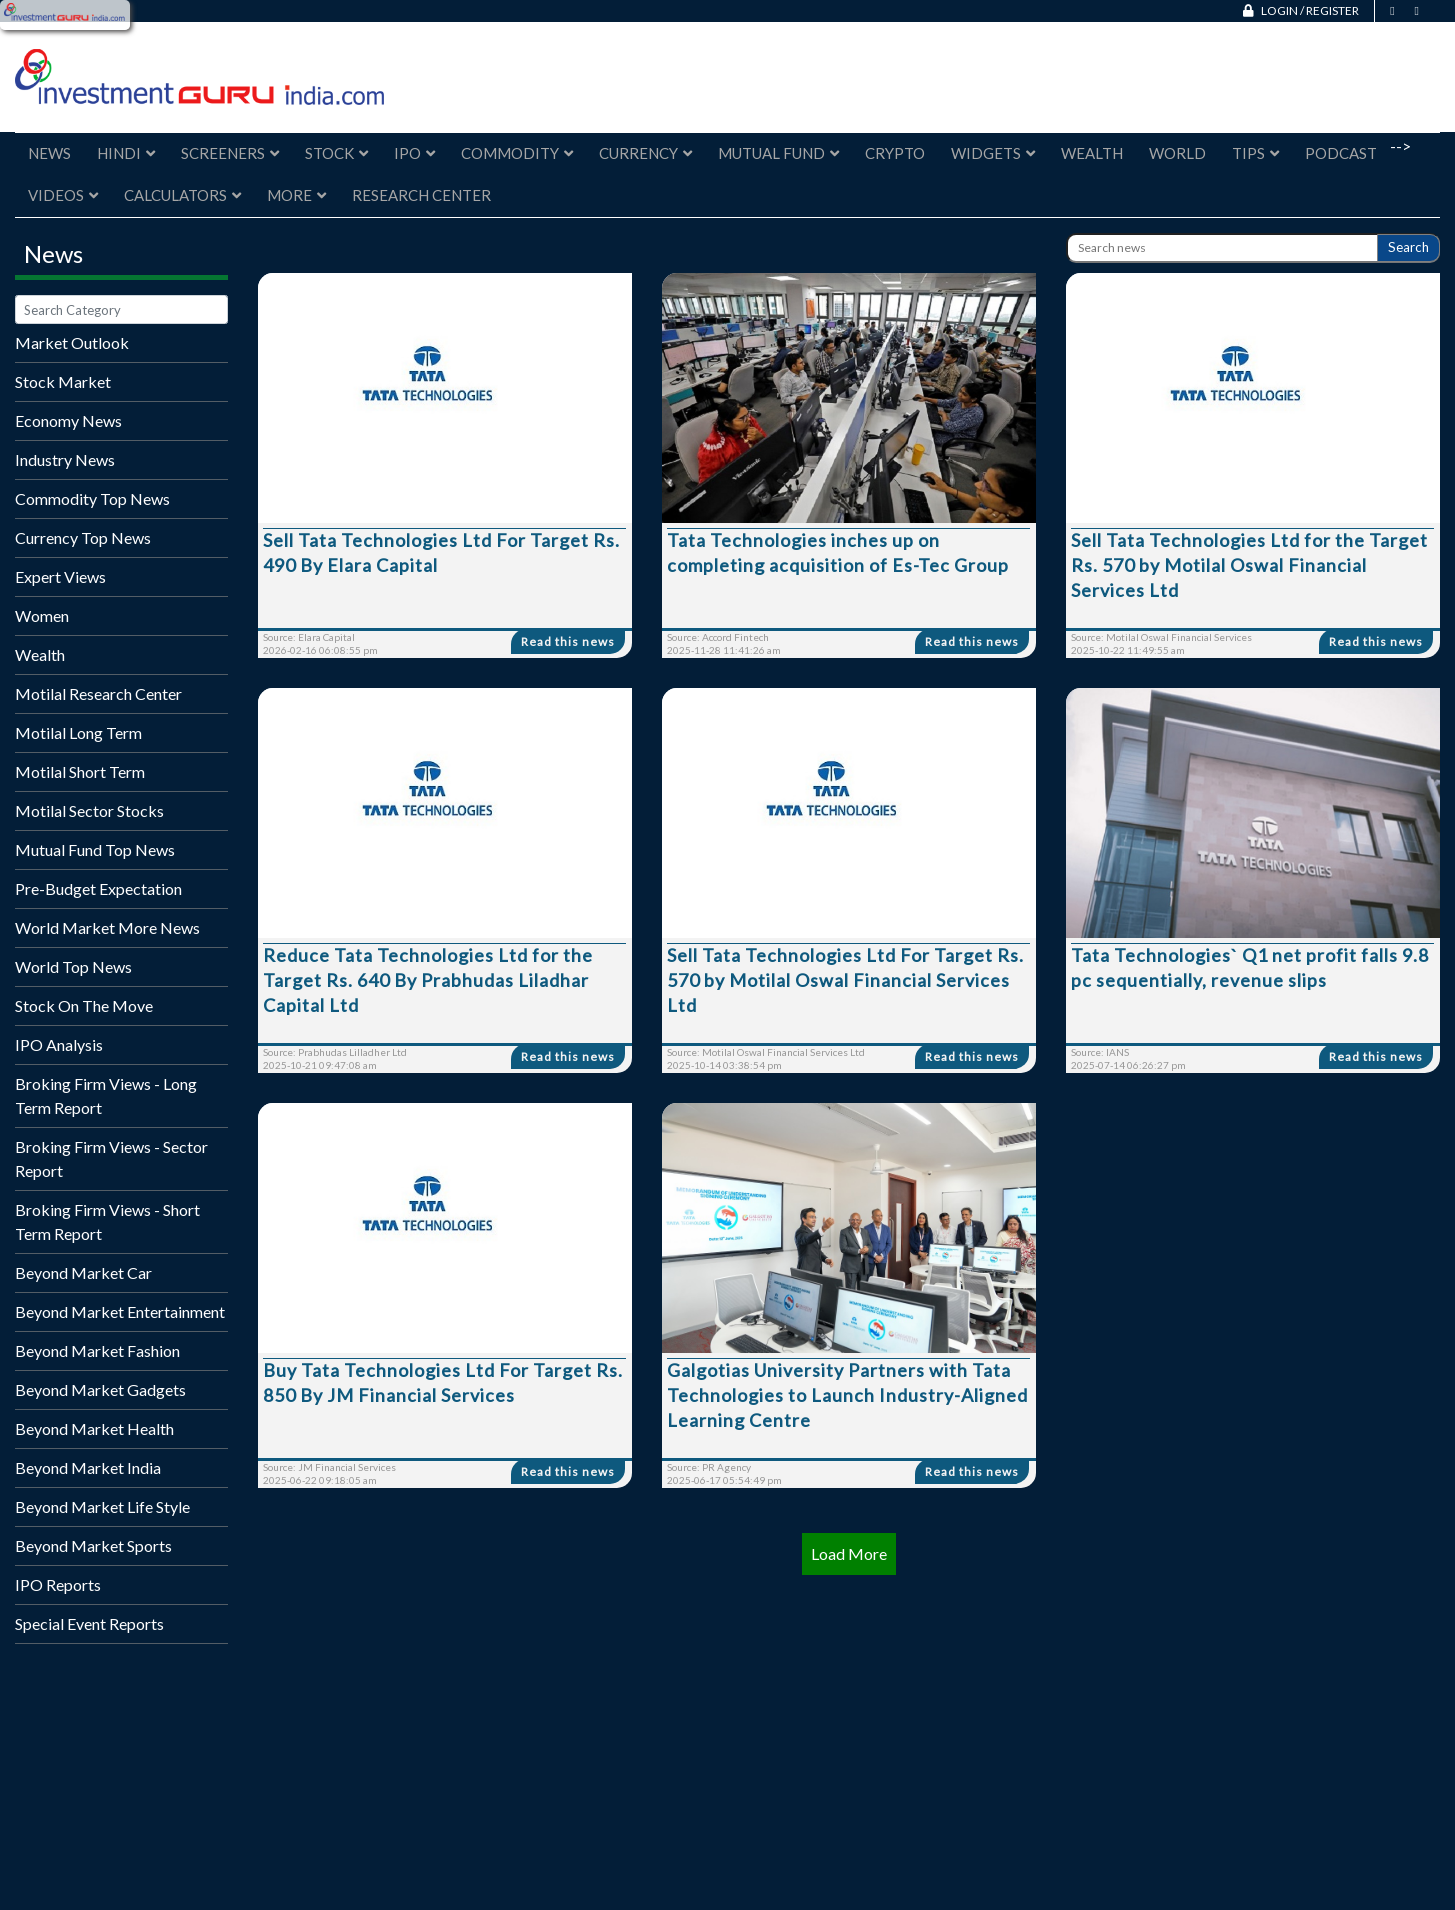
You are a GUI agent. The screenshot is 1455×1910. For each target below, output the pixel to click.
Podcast (1341, 153)
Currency (645, 153)
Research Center (421, 195)
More (296, 195)
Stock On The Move (84, 1005)
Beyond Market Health (94, 1428)
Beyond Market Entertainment (120, 1311)
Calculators (182, 195)
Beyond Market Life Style (102, 1506)
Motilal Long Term (78, 732)
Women (42, 615)
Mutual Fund (778, 153)
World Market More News (107, 927)
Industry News (65, 459)
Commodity (517, 153)
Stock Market (63, 381)
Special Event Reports (89, 1623)
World (1177, 153)
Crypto (895, 153)
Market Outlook (72, 342)
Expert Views (60, 576)
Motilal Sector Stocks (89, 810)
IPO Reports (58, 1584)
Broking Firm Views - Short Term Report (107, 1221)
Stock (336, 153)
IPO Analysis (59, 1044)
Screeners (230, 153)
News (49, 153)
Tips (1255, 153)
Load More (849, 1553)
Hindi (126, 153)
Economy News (68, 420)
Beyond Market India (88, 1467)
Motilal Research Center (98, 693)
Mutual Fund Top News (95, 849)
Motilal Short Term (80, 771)
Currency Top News (83, 537)
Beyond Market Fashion (97, 1350)
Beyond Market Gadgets (100, 1389)
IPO (414, 153)
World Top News (73, 966)
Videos (63, 195)
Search (1408, 247)
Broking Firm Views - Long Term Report (106, 1095)
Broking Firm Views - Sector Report (111, 1158)
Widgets (993, 153)
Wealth (1092, 153)
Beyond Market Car (83, 1272)
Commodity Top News (92, 498)
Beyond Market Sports (93, 1545)
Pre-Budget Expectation (98, 888)
